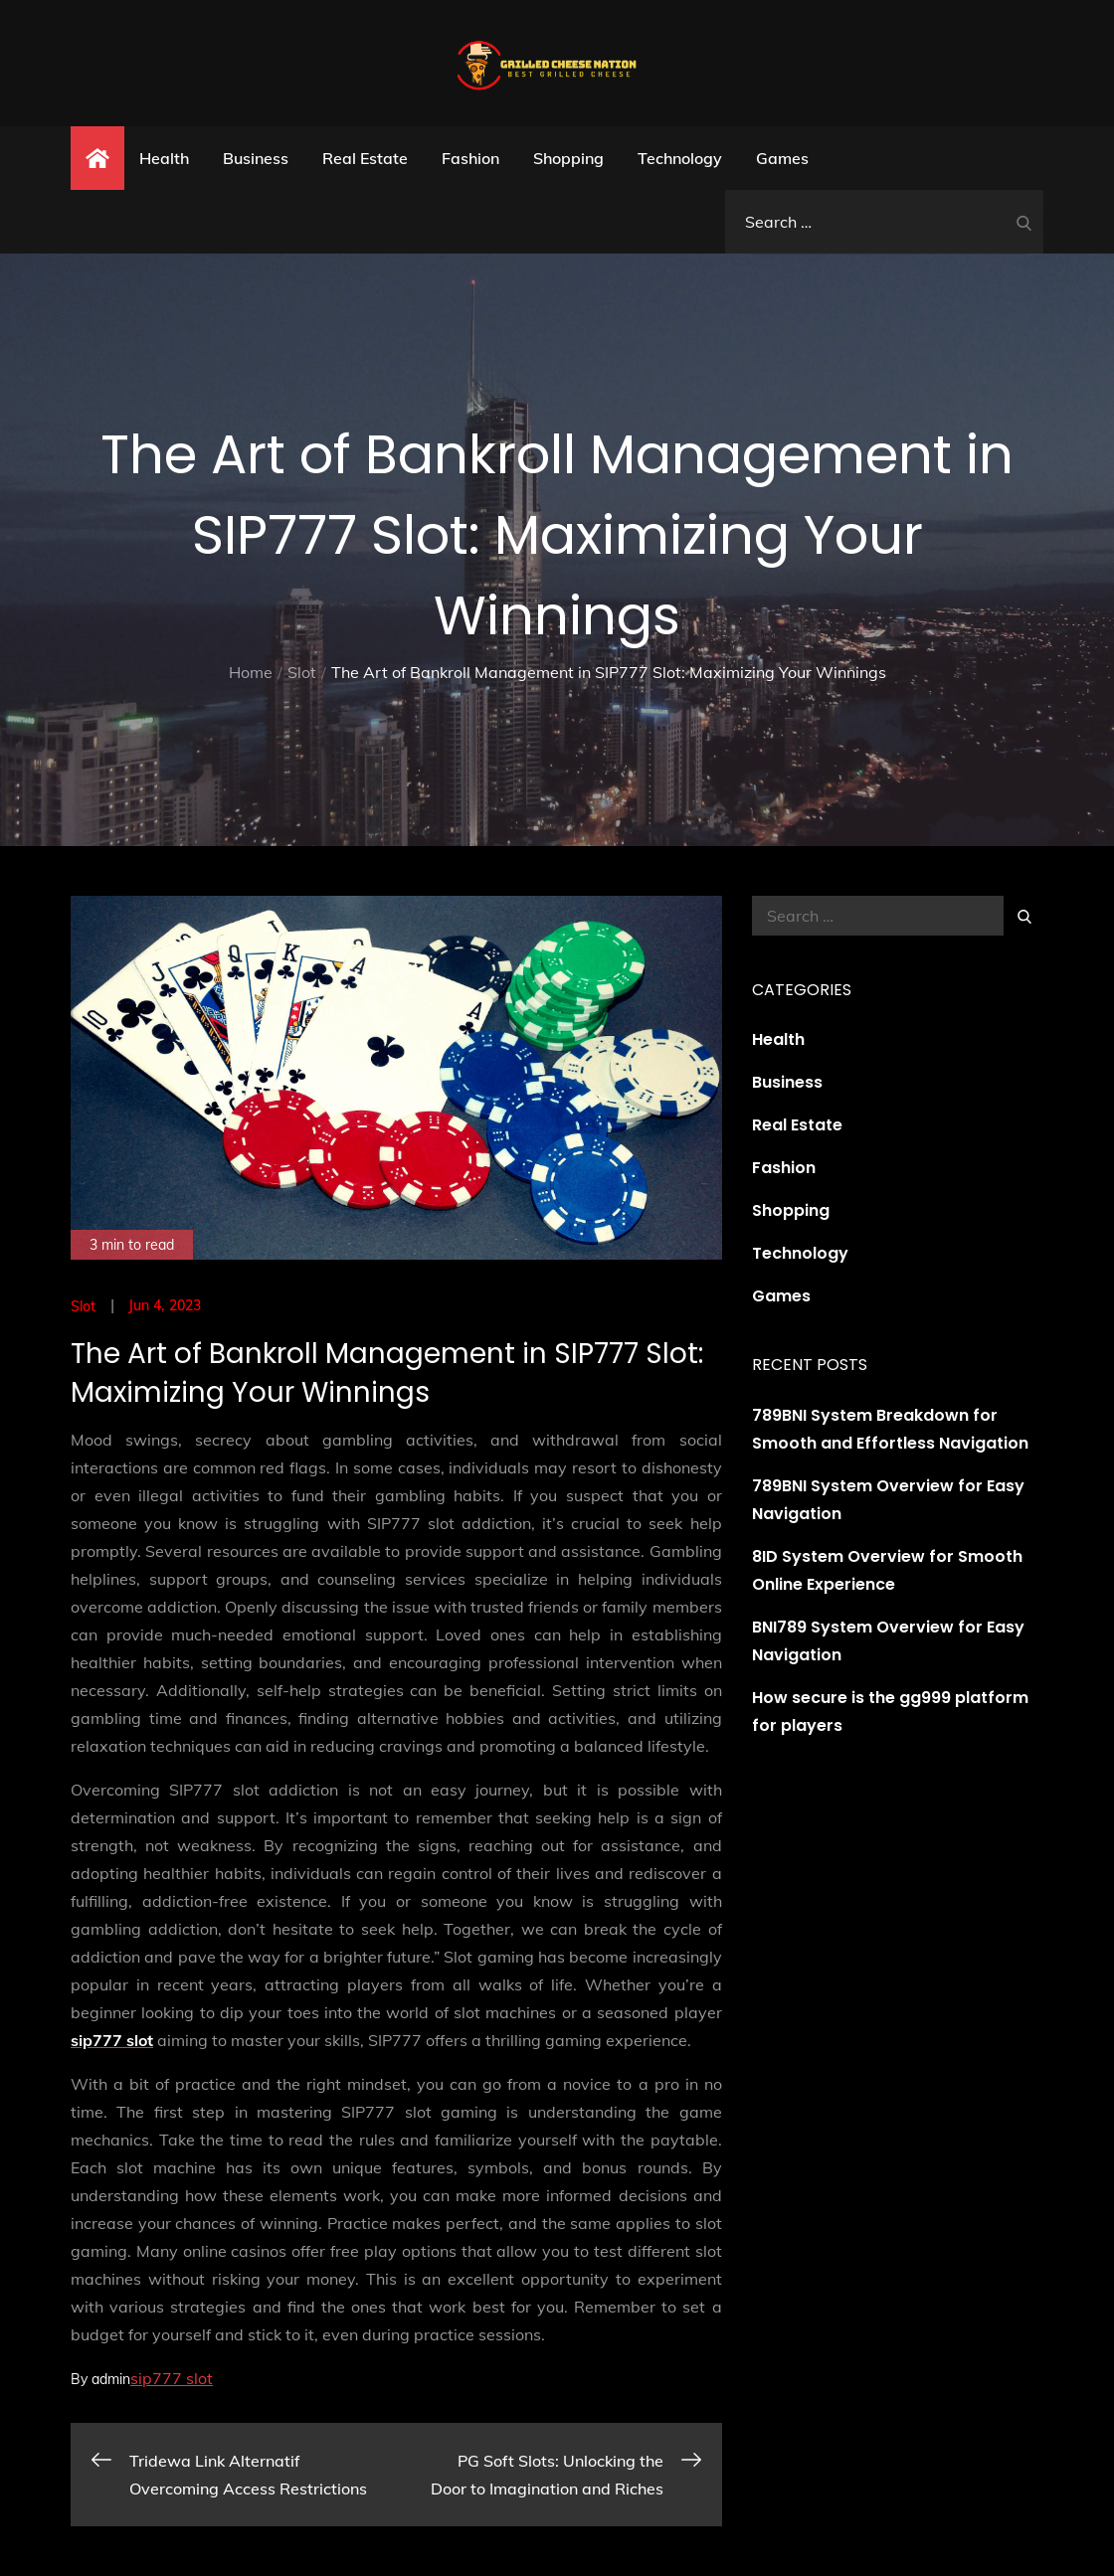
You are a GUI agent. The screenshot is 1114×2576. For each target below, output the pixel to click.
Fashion (470, 158)
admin (111, 2379)
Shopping (568, 158)
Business (255, 158)
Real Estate (365, 158)
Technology (680, 158)
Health (164, 158)
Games (782, 158)
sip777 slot (171, 2378)
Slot (83, 1306)
